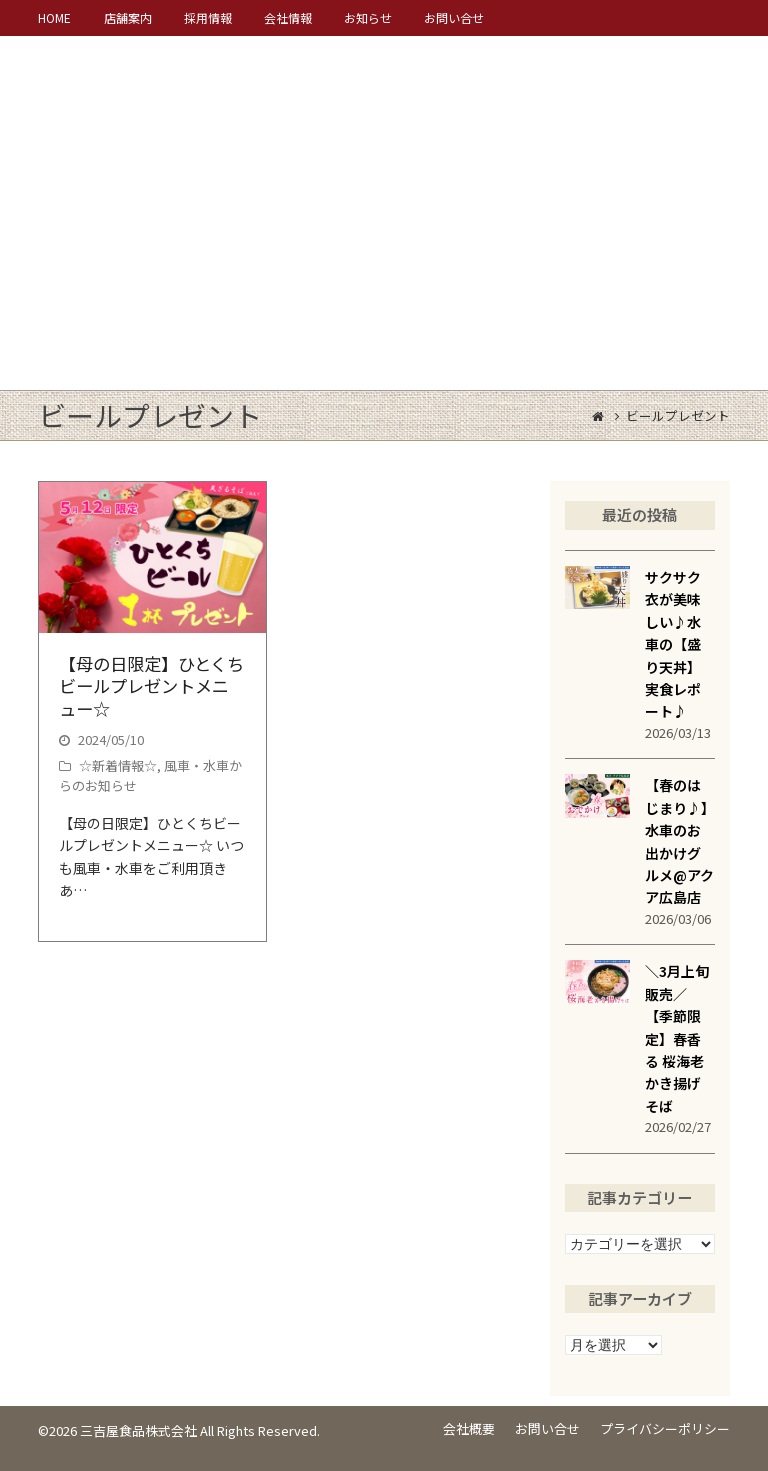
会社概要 (469, 1428)
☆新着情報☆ (118, 765)
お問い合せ (547, 1428)
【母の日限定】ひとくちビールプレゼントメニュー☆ (151, 686)
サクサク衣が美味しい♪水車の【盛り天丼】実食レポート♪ (673, 644)
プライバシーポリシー (665, 1428)
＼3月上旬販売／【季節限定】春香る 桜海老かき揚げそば (677, 1038)
